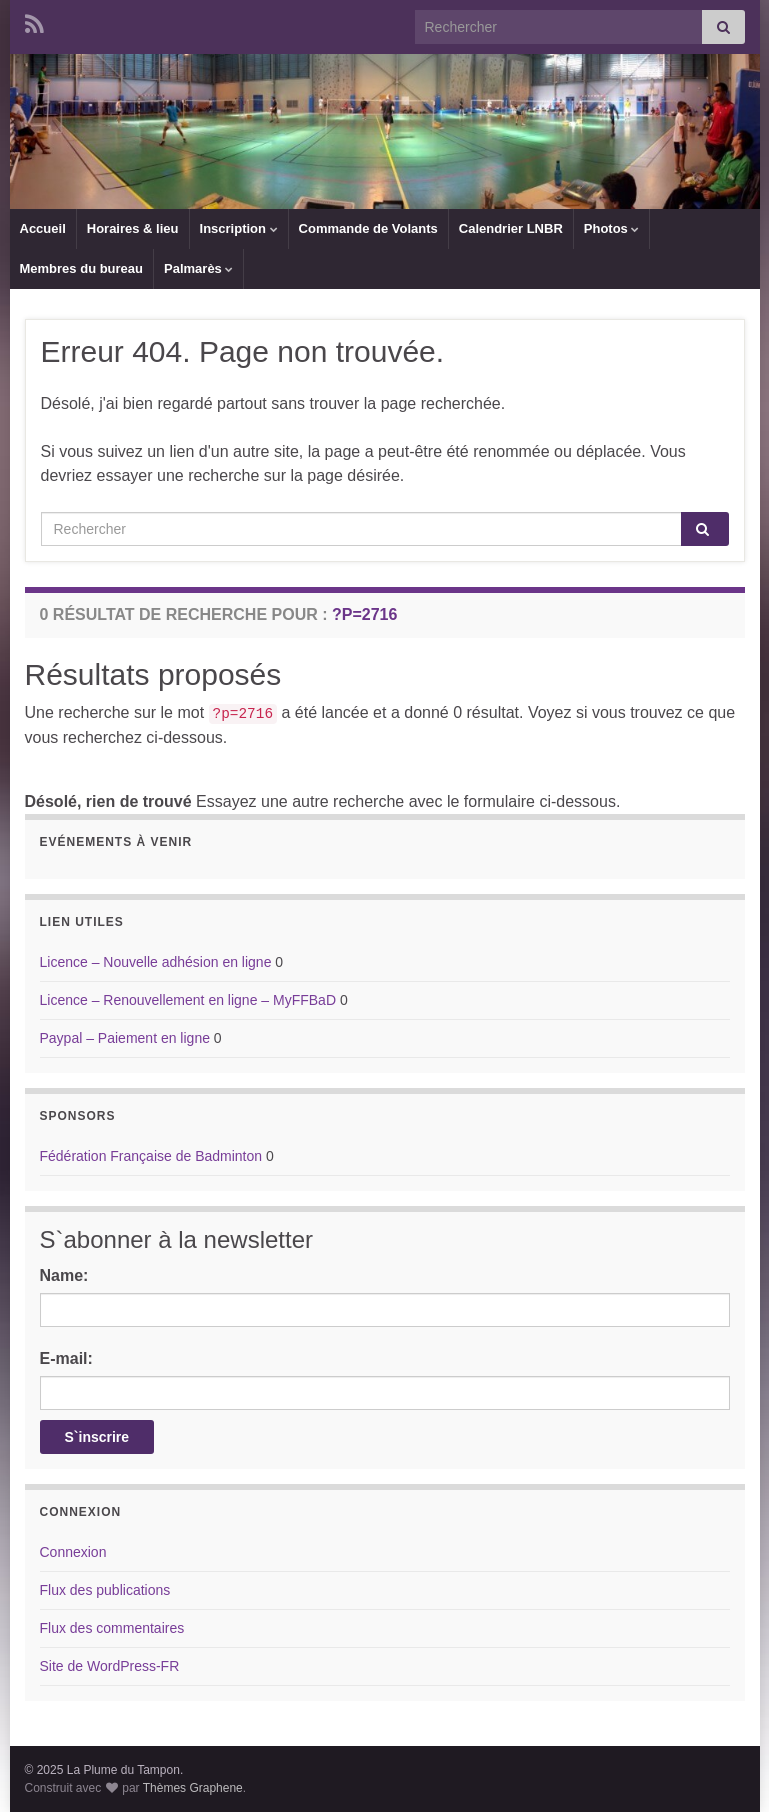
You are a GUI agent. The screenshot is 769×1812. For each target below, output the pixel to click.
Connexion (73, 1552)
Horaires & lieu (133, 228)
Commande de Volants (368, 228)
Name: (64, 1275)
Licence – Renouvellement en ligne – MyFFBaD (188, 1000)
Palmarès (198, 268)
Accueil (43, 228)
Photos (612, 228)
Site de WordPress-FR (110, 1666)
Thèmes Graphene (193, 1788)
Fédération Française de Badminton (151, 1156)
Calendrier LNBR (511, 228)
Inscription (239, 228)
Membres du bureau (82, 268)
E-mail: (66, 1358)
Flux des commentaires (112, 1628)
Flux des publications (105, 1590)
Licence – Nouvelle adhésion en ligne (156, 962)
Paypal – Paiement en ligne (125, 1038)
